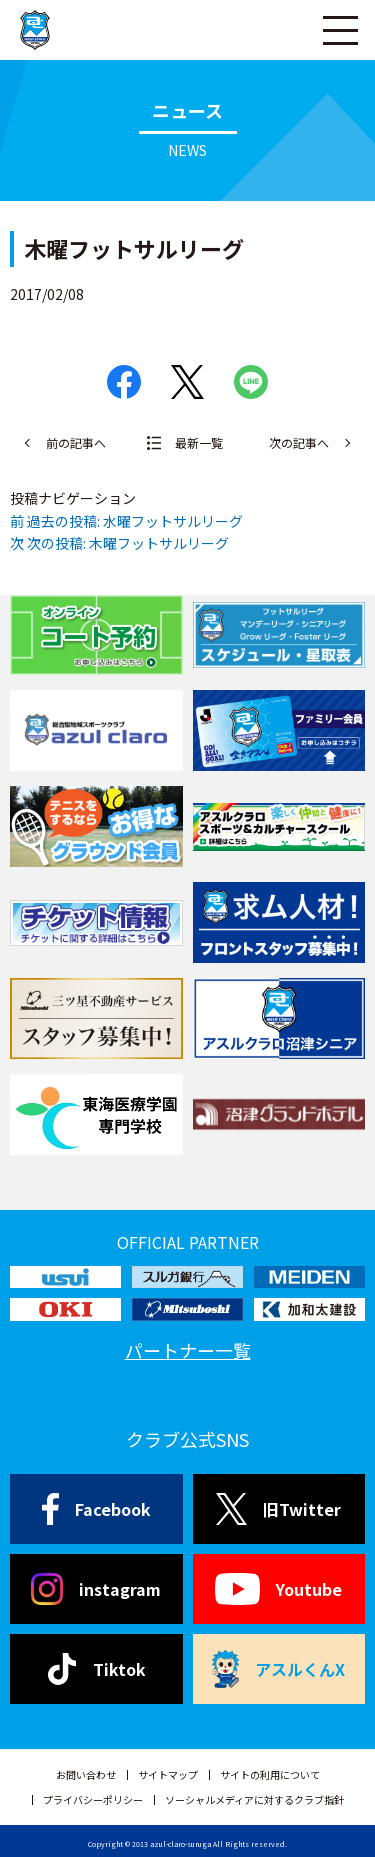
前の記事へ (76, 442)
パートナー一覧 (188, 1350)
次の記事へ (299, 442)
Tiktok (96, 1669)
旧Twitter (278, 1509)
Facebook (96, 1509)
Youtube (278, 1589)
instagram (96, 1589)
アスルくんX (278, 1669)
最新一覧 (199, 442)
